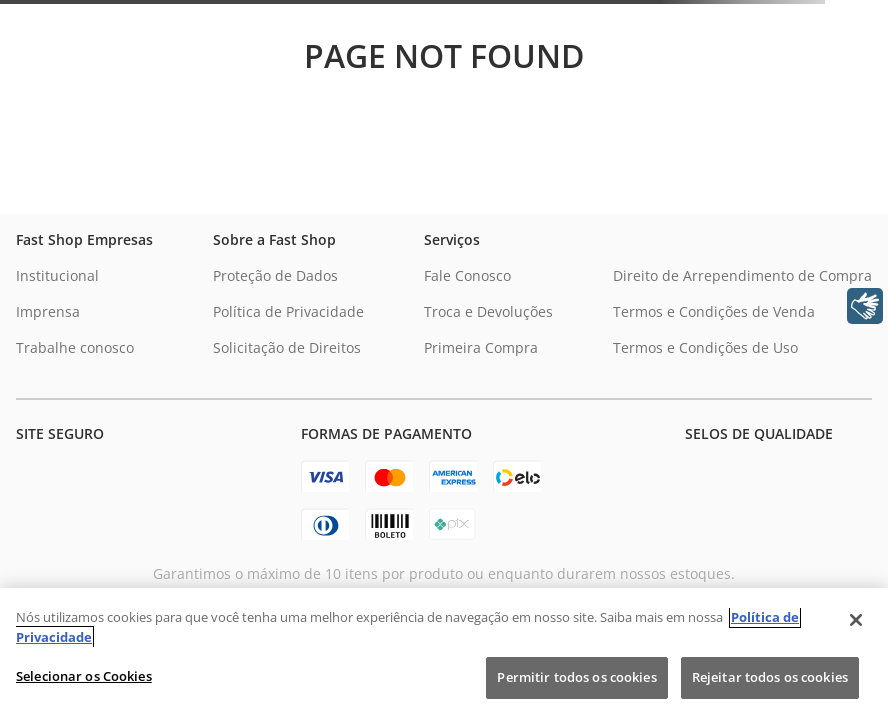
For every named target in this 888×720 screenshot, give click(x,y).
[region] (444, 654)
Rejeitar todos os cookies (770, 677)
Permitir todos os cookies (576, 677)
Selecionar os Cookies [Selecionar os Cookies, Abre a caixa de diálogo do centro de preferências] (84, 676)
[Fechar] (856, 620)
